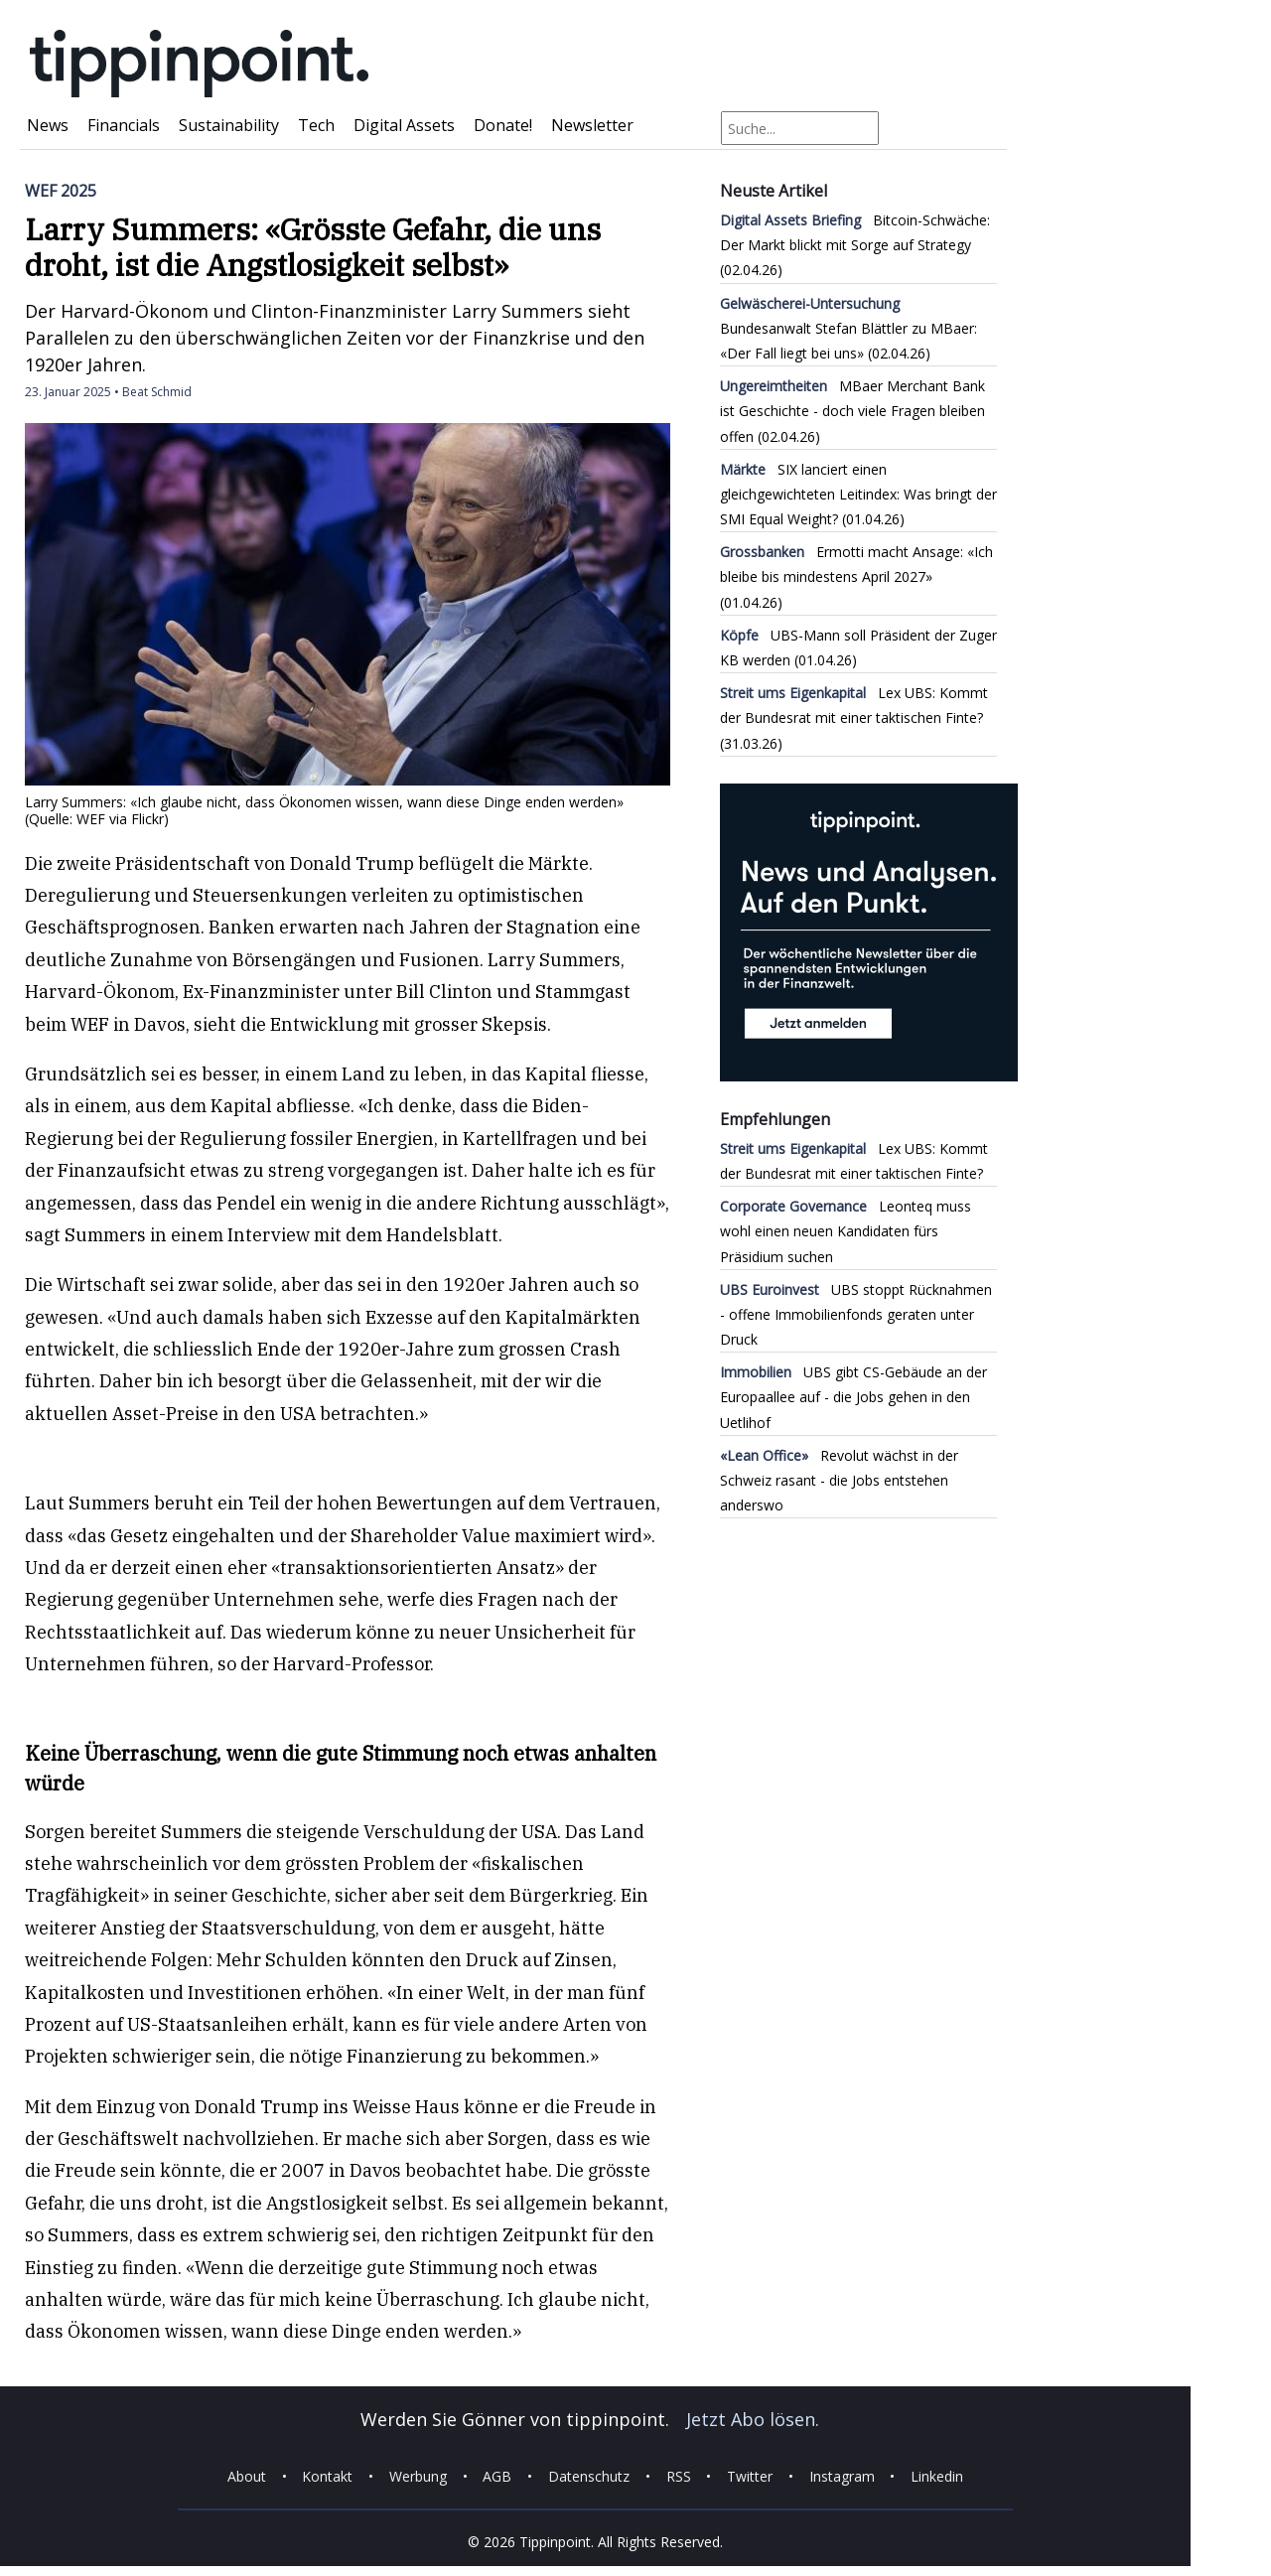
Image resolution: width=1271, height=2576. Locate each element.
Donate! (503, 125)
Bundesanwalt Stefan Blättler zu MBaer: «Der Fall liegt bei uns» (848, 328)
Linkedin (937, 2476)
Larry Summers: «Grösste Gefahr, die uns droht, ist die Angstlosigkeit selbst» (313, 247)
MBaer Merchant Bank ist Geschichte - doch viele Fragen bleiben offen (852, 410)
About (246, 2476)
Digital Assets (404, 125)
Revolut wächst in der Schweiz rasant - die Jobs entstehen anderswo (839, 1480)
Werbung (418, 2476)
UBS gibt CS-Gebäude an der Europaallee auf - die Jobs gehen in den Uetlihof (853, 1396)
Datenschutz (589, 2476)
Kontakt (327, 2476)
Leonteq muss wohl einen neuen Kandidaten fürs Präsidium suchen (845, 1231)
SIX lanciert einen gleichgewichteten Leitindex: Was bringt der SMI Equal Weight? (858, 494)
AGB (497, 2476)
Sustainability (229, 125)
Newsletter (592, 125)
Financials (123, 125)
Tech (316, 125)
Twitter (750, 2476)
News (48, 125)
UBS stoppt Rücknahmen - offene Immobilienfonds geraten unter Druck (856, 1314)
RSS (678, 2476)
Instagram (842, 2476)
